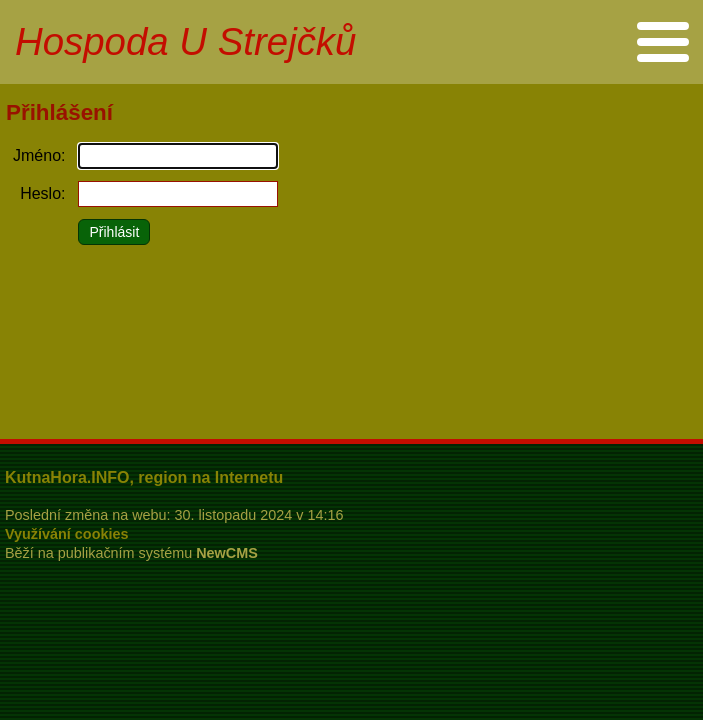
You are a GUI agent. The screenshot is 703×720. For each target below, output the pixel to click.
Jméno (37, 155)
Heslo (40, 193)
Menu (662, 42)
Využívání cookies (66, 534)
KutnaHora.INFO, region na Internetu (144, 477)
